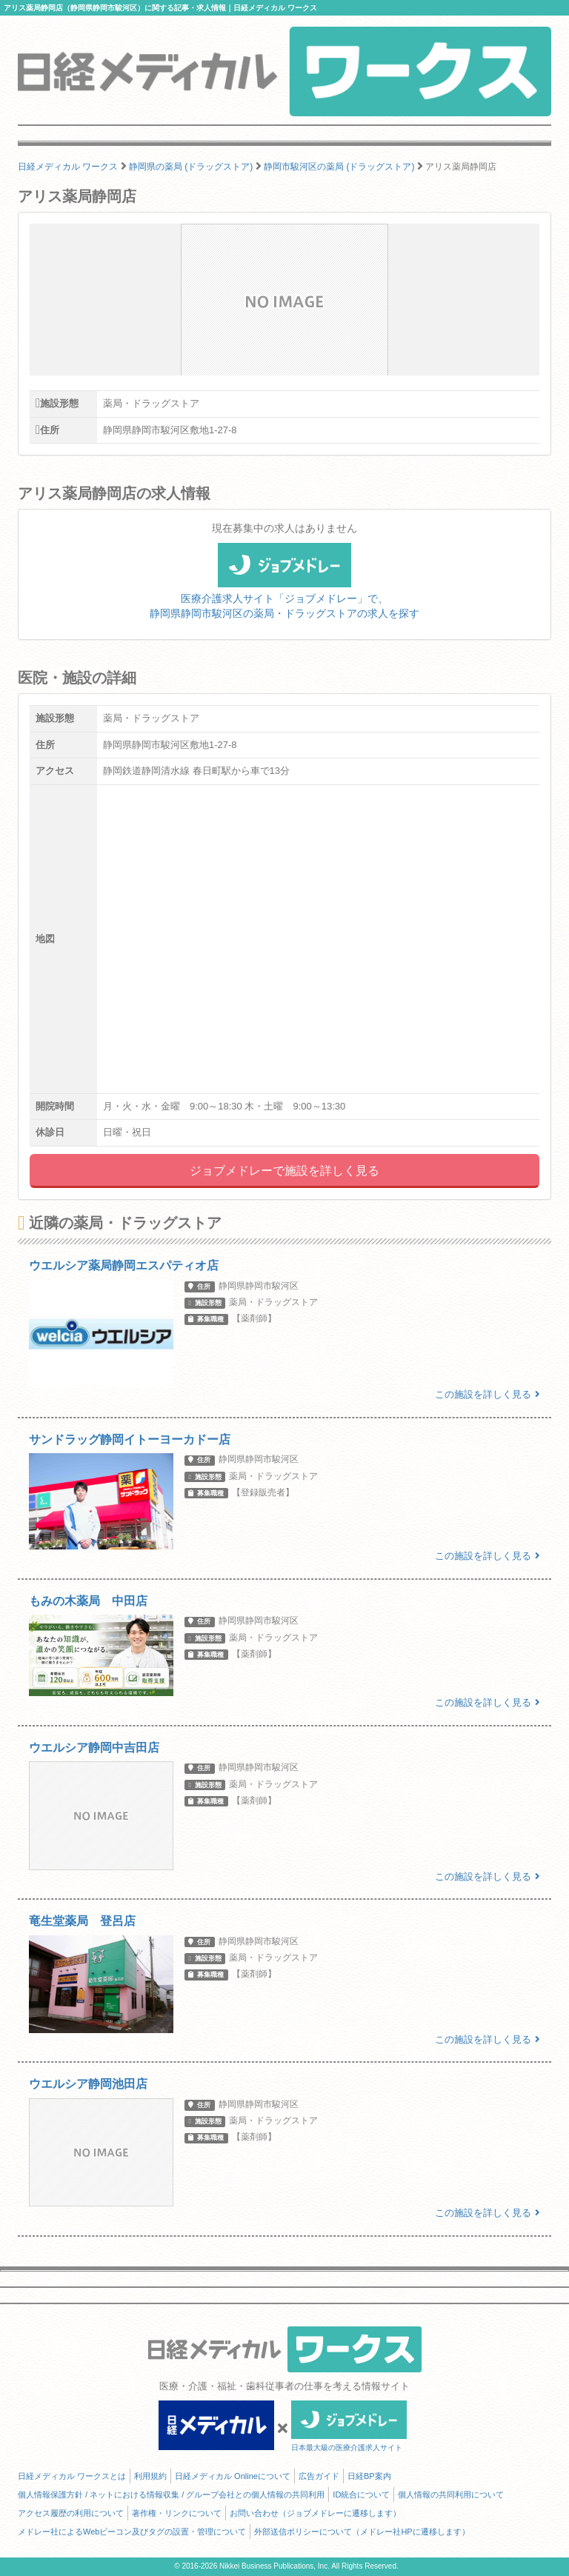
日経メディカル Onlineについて (232, 2476)
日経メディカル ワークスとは (72, 2476)
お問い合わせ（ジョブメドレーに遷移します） (315, 2513)
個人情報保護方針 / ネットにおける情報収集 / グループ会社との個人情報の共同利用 (171, 2494)
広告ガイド (319, 2476)
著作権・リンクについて (177, 2513)
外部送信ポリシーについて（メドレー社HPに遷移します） (361, 2531)
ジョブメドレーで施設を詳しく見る (284, 1170)
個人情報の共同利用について (451, 2494)
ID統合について (361, 2494)
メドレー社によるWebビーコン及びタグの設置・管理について (132, 2531)
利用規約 (150, 2476)
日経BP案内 (369, 2476)
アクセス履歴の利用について (71, 2513)
